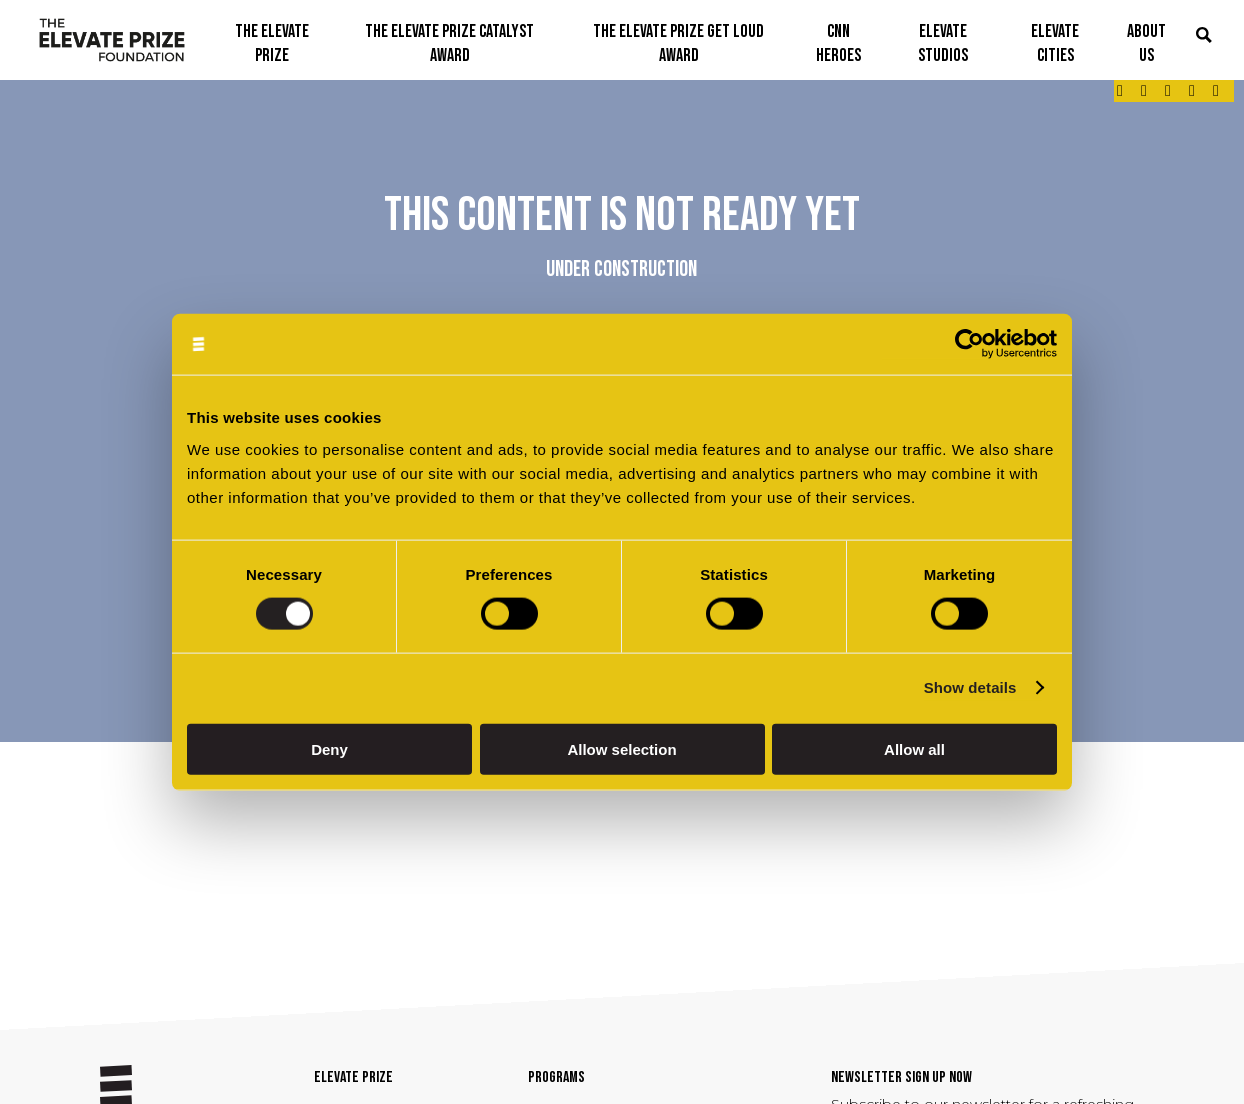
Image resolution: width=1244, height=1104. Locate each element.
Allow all (914, 748)
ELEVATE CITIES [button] (1055, 43)
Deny (329, 748)
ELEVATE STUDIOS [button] (943, 43)
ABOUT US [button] (1146, 43)
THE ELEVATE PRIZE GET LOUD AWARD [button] (678, 43)
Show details (970, 687)
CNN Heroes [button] (838, 43)
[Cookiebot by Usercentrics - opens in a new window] (969, 344)
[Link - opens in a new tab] (1120, 91)
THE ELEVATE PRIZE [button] (272, 43)
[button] (1204, 36)
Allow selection (621, 748)
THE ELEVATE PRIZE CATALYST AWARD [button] (449, 43)
